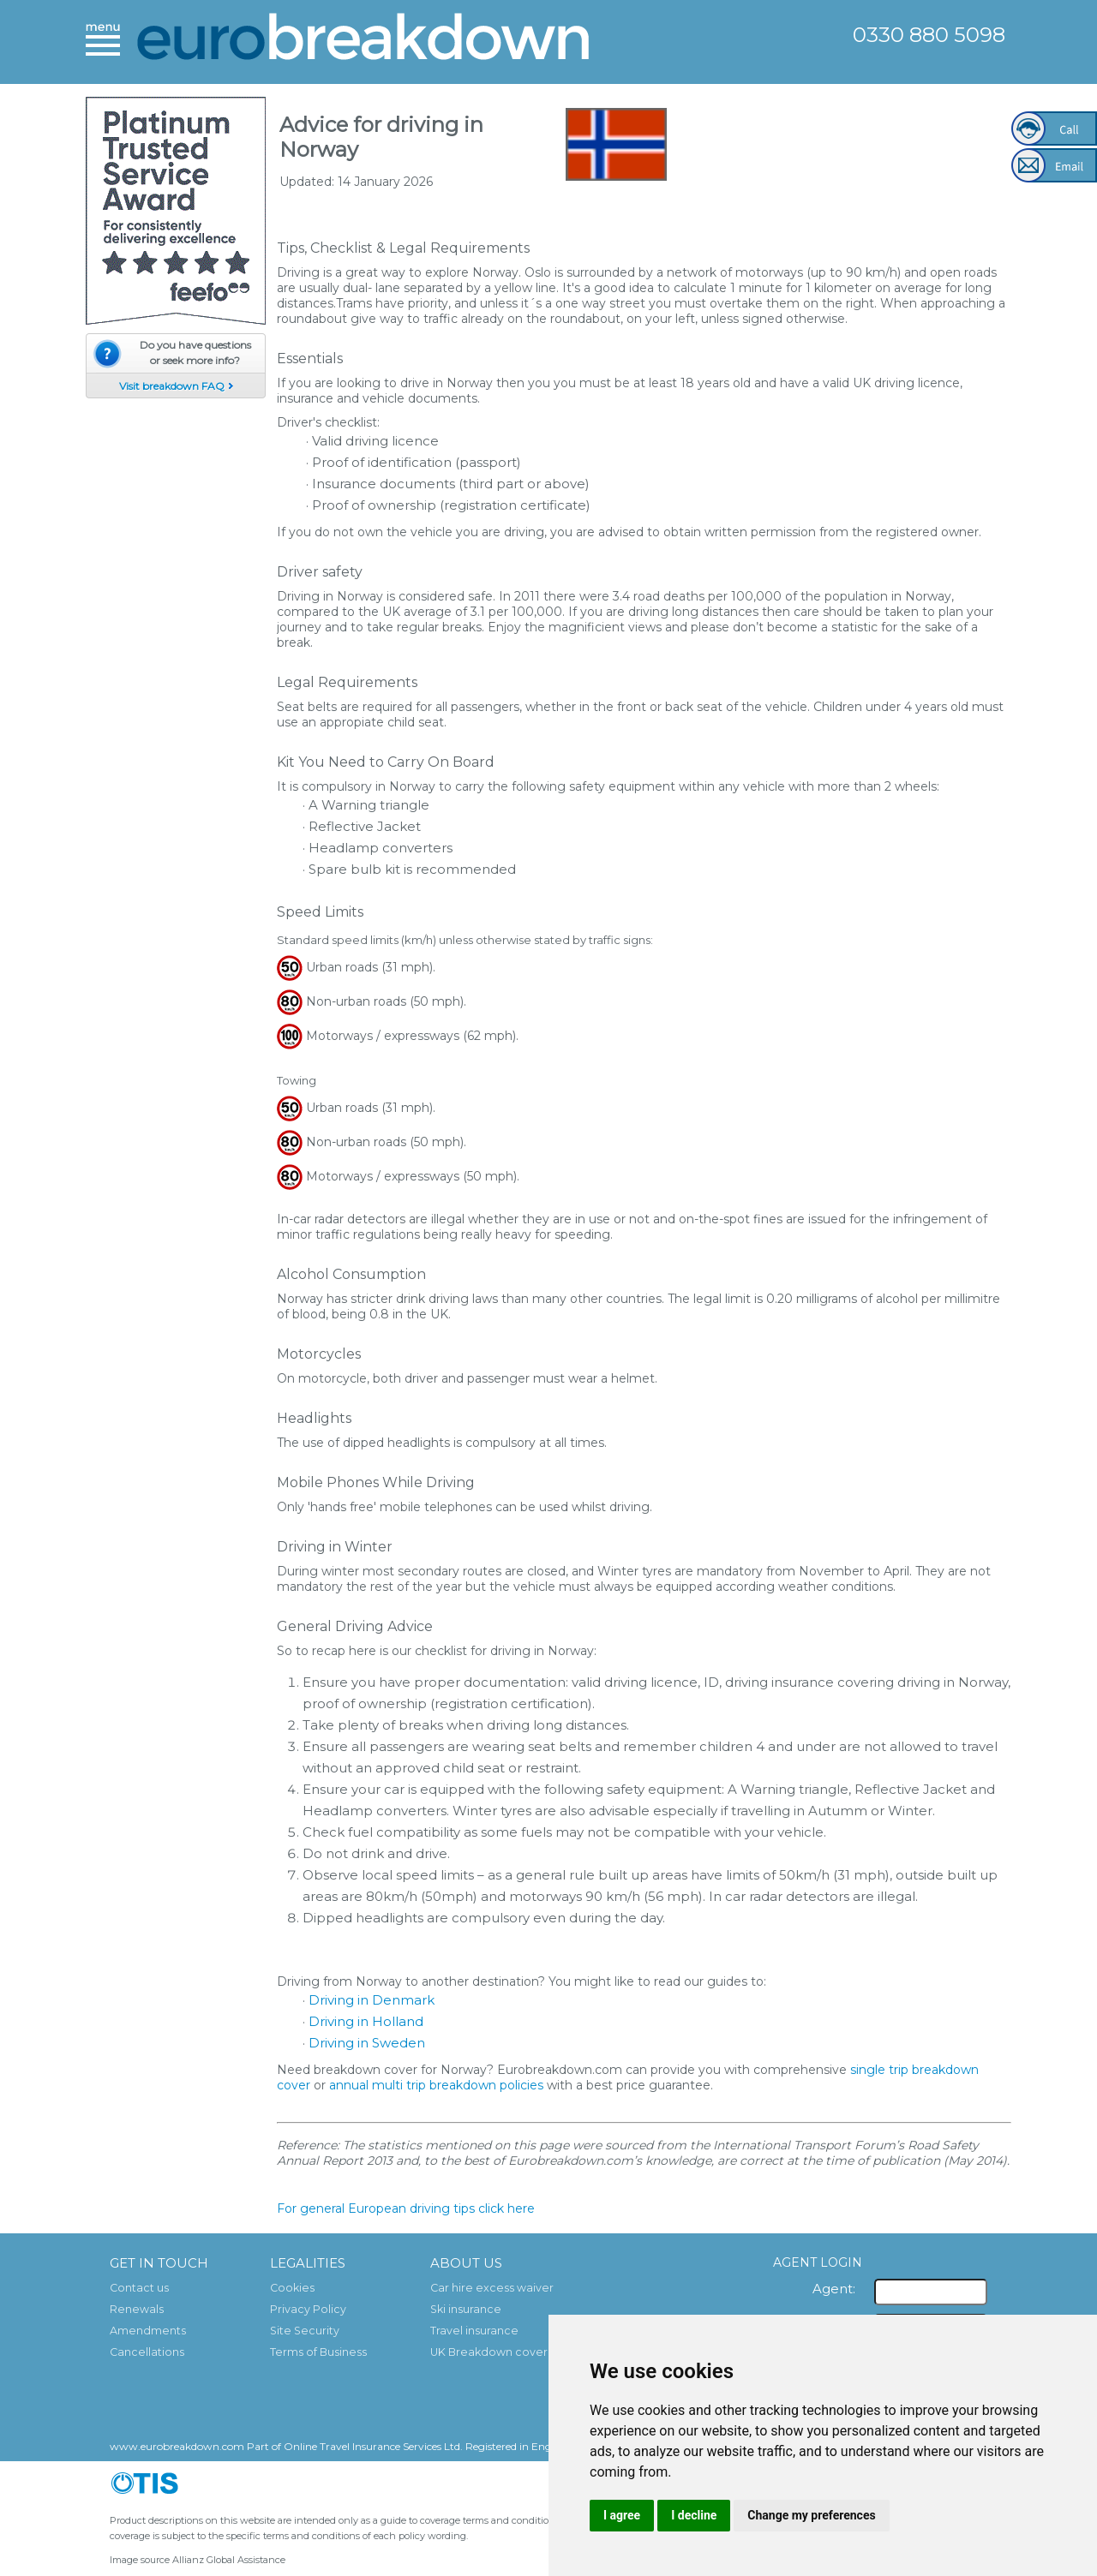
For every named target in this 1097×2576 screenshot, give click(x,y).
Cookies (292, 2287)
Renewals (137, 2309)
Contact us (139, 2287)
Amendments (148, 2330)
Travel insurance (474, 2330)
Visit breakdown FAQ (172, 386)
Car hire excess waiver (492, 2287)
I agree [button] (621, 2515)
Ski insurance (465, 2309)
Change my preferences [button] (811, 2515)
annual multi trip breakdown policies (436, 2085)
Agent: (833, 2288)
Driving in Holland (366, 2021)
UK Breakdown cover (489, 2352)
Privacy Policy (308, 2309)
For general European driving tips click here (406, 2208)
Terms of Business (318, 2352)
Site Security (304, 2330)
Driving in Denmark (372, 2000)
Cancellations (147, 2352)
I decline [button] (693, 2515)
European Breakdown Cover (364, 41)
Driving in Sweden (367, 2043)
